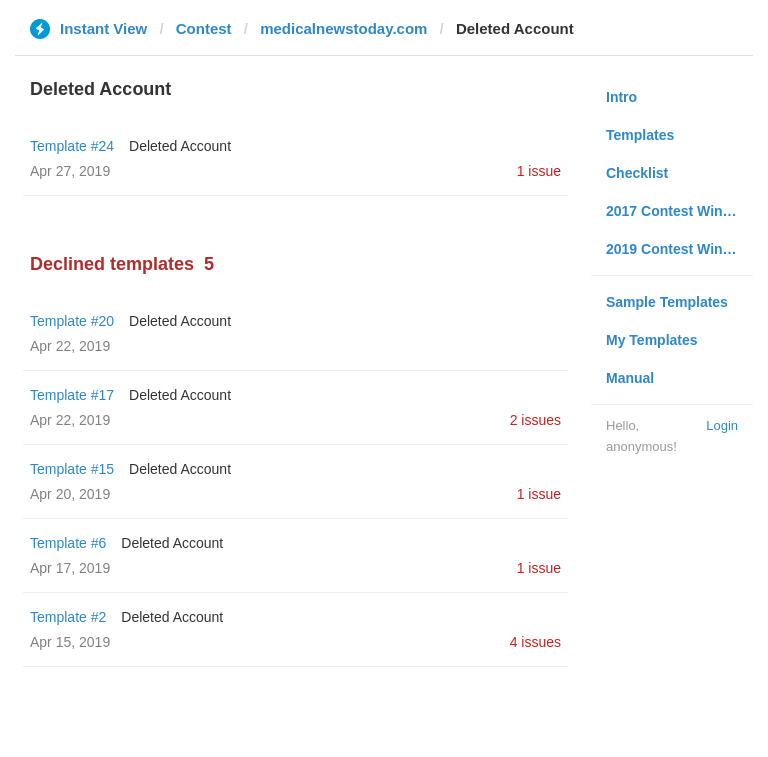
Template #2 (68, 617)
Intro (621, 97)
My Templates (652, 340)
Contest (204, 28)
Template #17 (72, 395)
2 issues (535, 420)
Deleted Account (180, 146)
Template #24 (72, 146)
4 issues (535, 642)
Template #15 (72, 469)
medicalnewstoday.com (343, 28)
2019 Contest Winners (679, 249)
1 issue (539, 171)
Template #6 (68, 543)
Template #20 (72, 321)
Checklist (637, 173)
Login (722, 425)
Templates (640, 135)
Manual (630, 378)
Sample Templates (667, 302)
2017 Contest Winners (679, 211)
